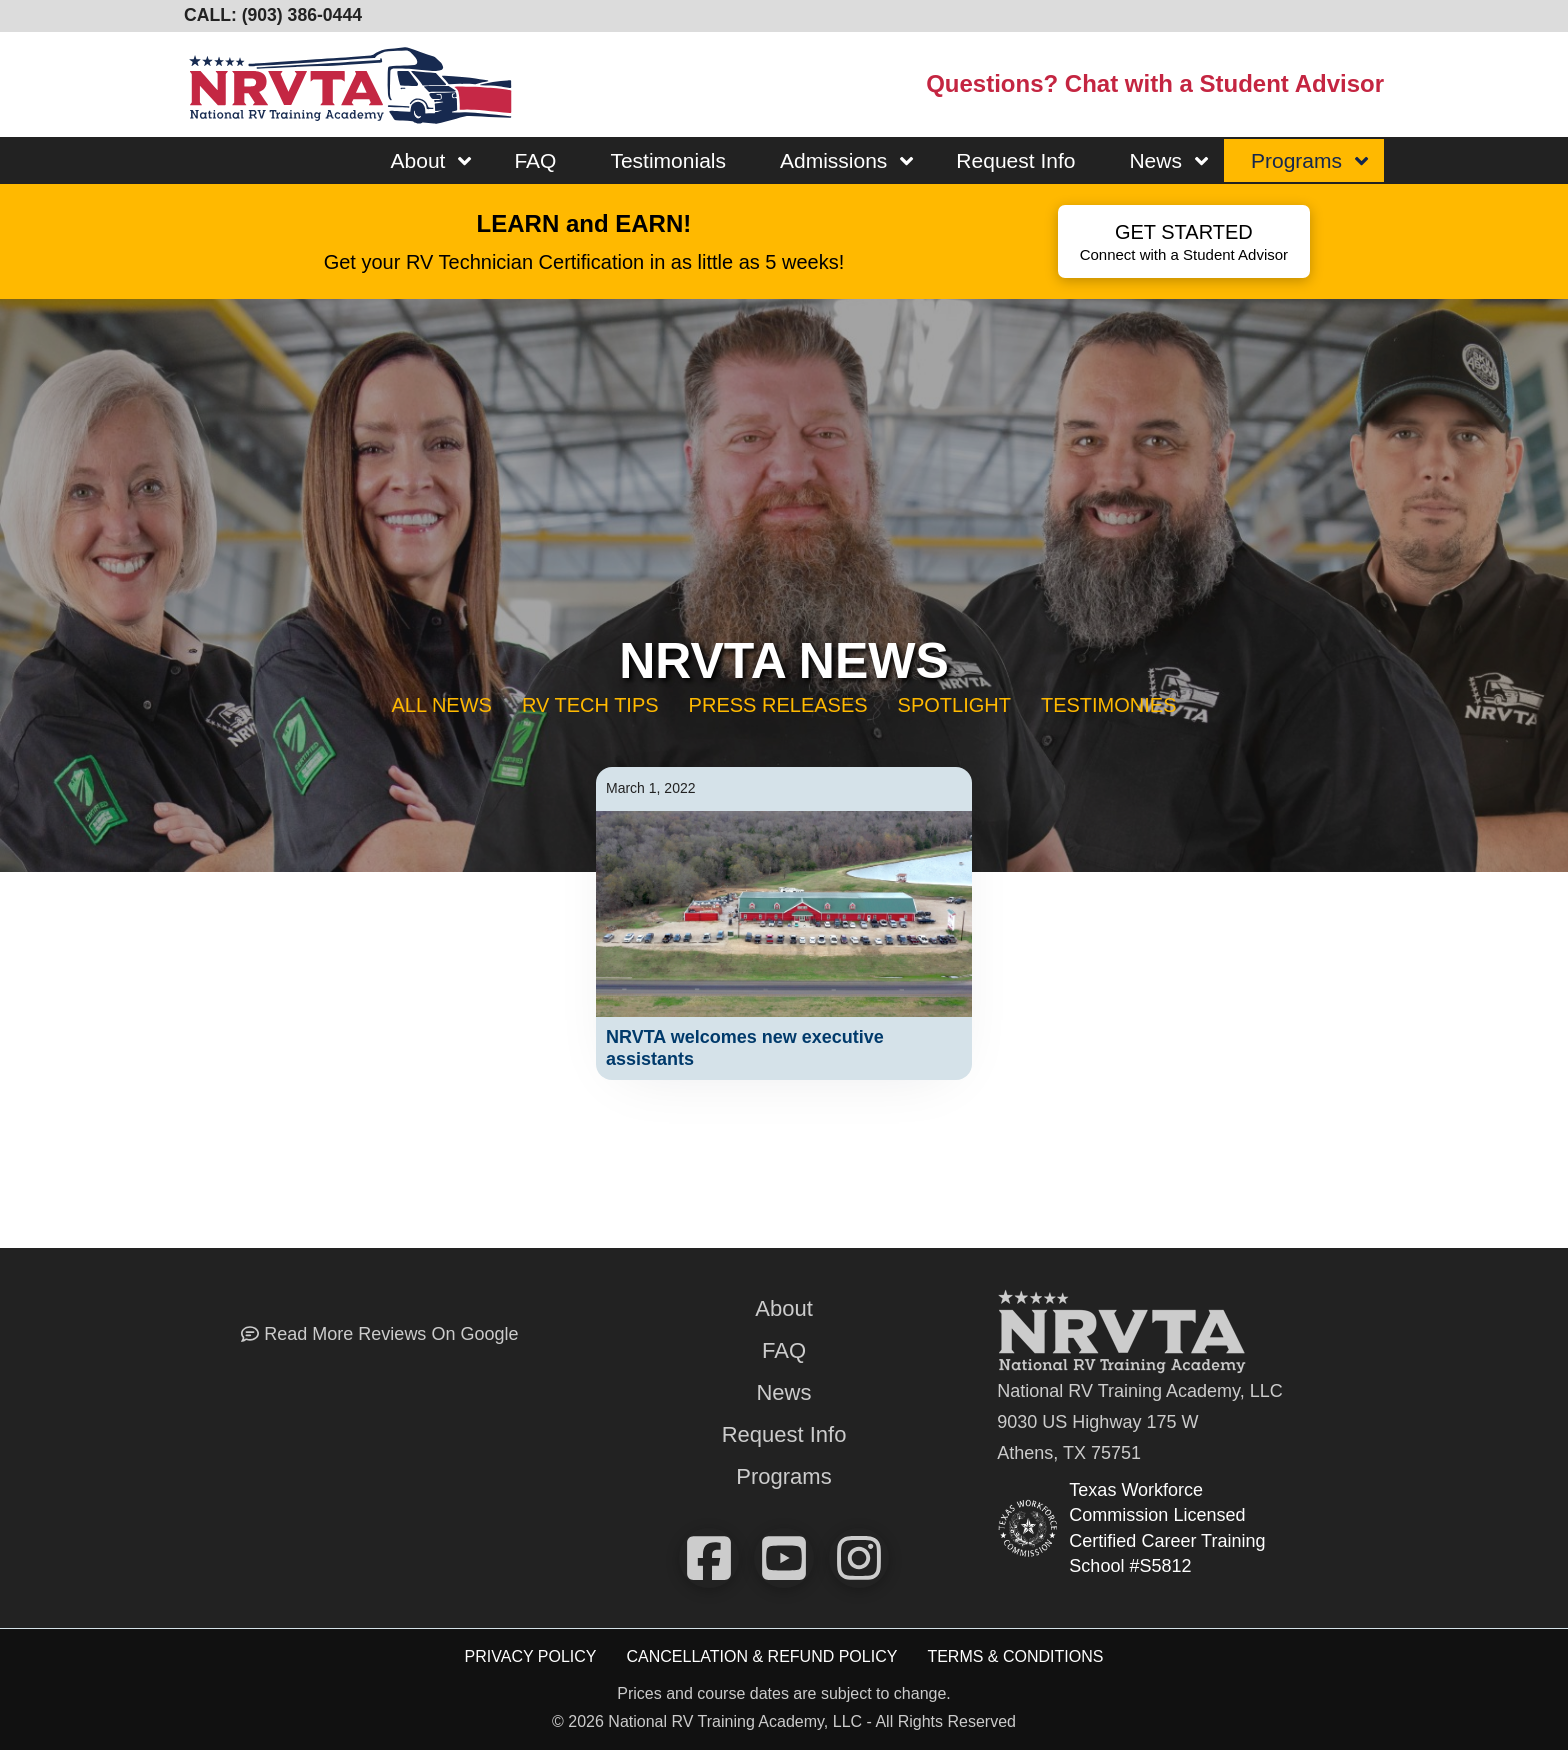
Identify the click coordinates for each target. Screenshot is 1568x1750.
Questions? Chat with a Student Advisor (1155, 83)
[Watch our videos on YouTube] (784, 1558)
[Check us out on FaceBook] (709, 1558)
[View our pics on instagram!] (859, 1558)
